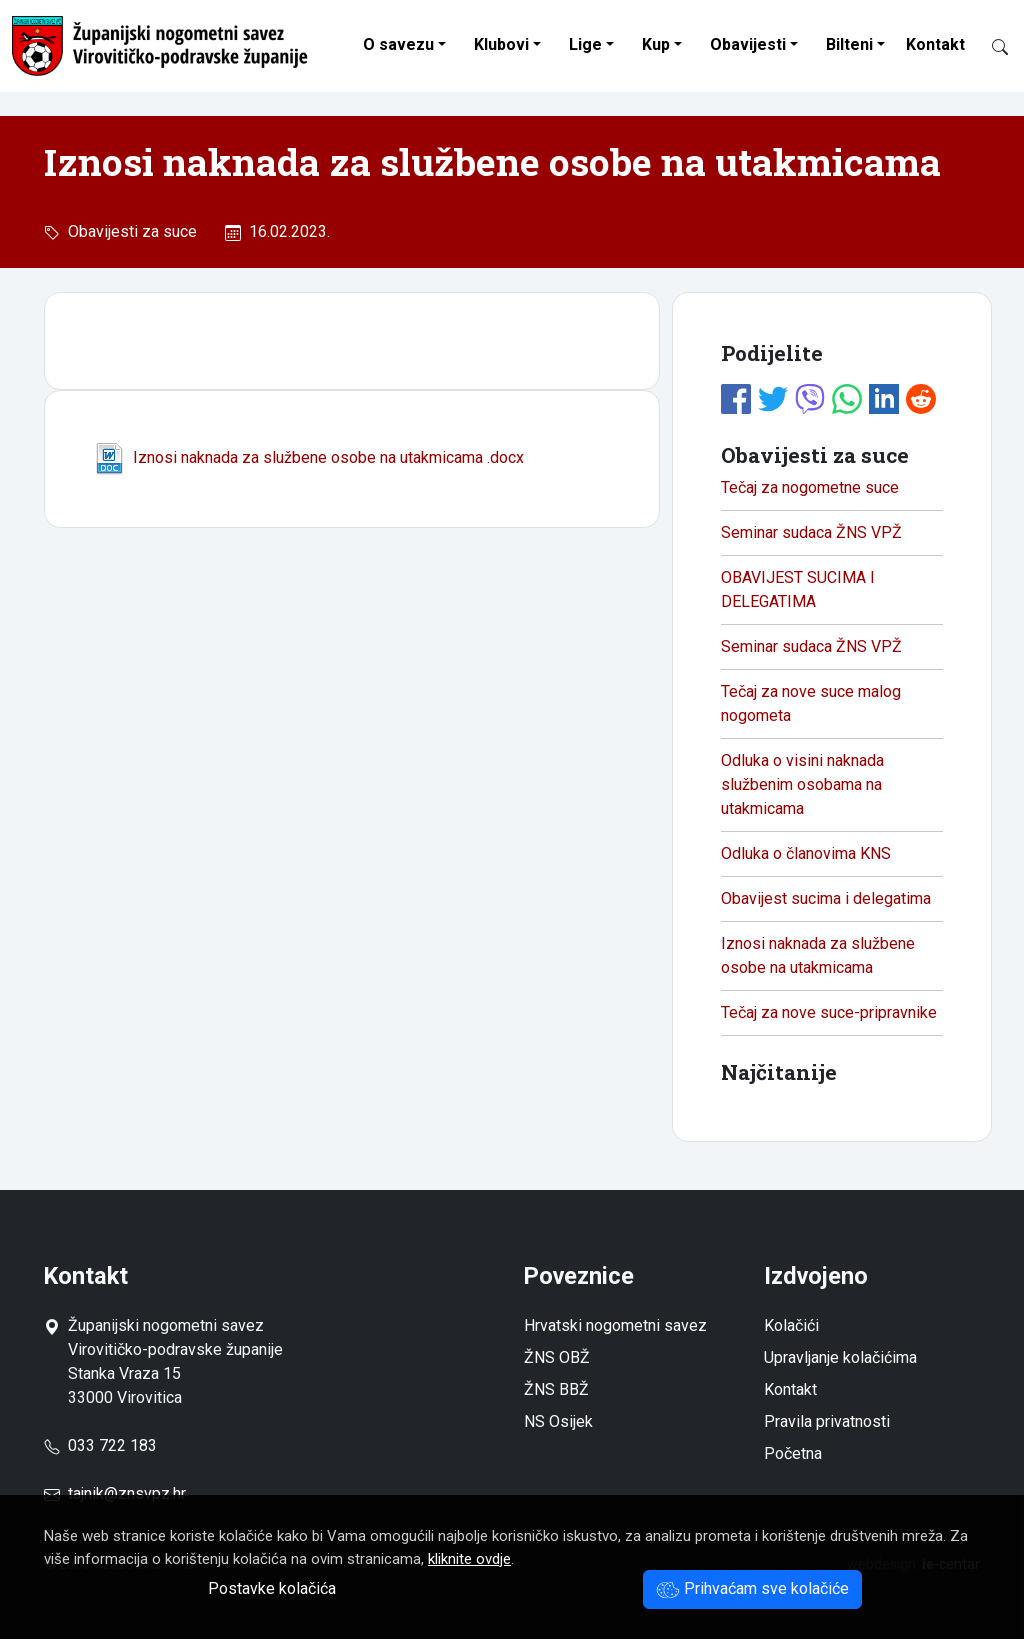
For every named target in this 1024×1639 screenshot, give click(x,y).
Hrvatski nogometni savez (615, 1325)
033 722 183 (100, 1445)
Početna (793, 1453)
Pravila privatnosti (827, 1421)
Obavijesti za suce (128, 231)
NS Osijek (558, 1421)
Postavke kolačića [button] (272, 1588)
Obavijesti (748, 44)
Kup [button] (656, 44)
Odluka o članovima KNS (806, 853)
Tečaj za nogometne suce (810, 487)
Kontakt (935, 44)
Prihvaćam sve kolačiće (752, 1588)
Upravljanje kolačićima (840, 1357)
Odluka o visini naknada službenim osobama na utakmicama (802, 784)
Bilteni (849, 44)
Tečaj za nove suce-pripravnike (829, 1012)
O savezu (398, 44)
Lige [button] (585, 44)
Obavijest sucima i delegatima (826, 898)
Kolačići (791, 1325)
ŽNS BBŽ (556, 1389)
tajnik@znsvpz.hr (127, 1493)
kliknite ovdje (469, 1559)
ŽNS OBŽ (557, 1357)
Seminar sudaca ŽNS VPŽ (811, 532)
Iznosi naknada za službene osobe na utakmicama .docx (308, 457)
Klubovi (501, 44)
